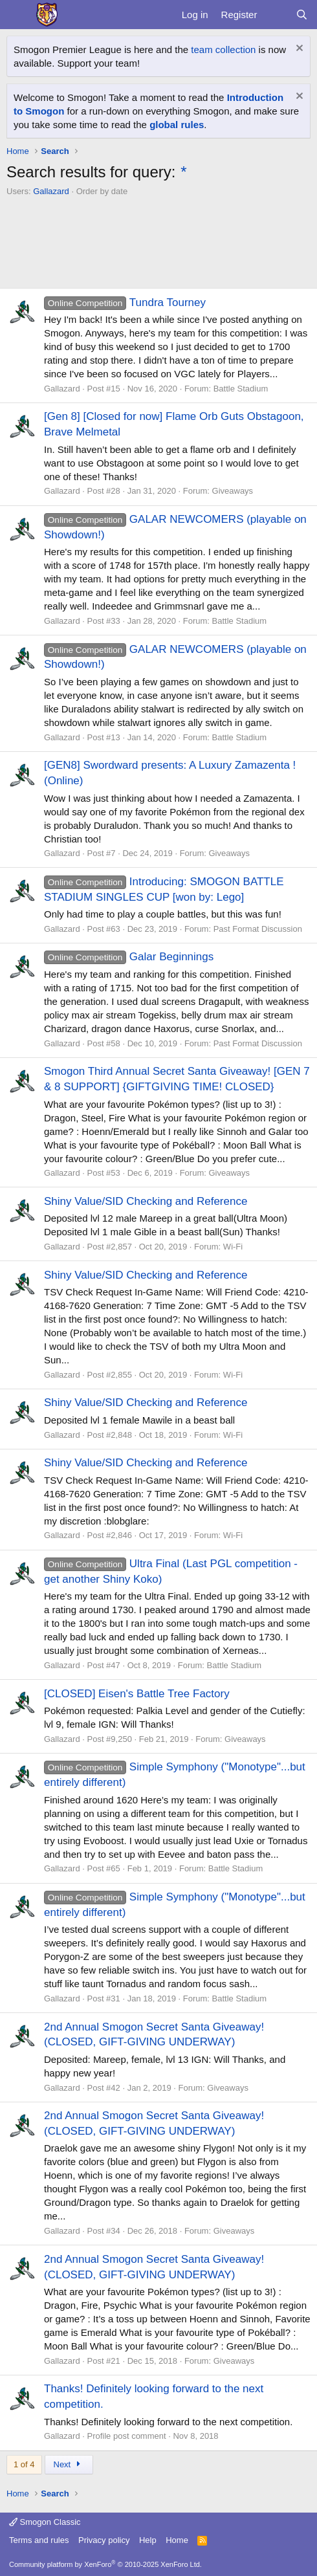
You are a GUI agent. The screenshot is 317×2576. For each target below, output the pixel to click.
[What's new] (276, 15)
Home (177, 2540)
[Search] (301, 15)
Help (148, 2540)
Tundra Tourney (125, 302)
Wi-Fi (233, 1246)
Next (69, 2464)
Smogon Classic (45, 2522)
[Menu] (18, 15)
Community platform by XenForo (105, 2564)
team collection (223, 49)
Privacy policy (103, 2540)
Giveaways (233, 491)
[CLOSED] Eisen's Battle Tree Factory (137, 1694)
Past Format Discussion (257, 929)
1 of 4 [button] (24, 2464)
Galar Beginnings (128, 957)
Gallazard (51, 191)
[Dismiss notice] (297, 49)
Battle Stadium (240, 388)
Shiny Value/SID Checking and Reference (145, 1201)
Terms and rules (39, 2540)
